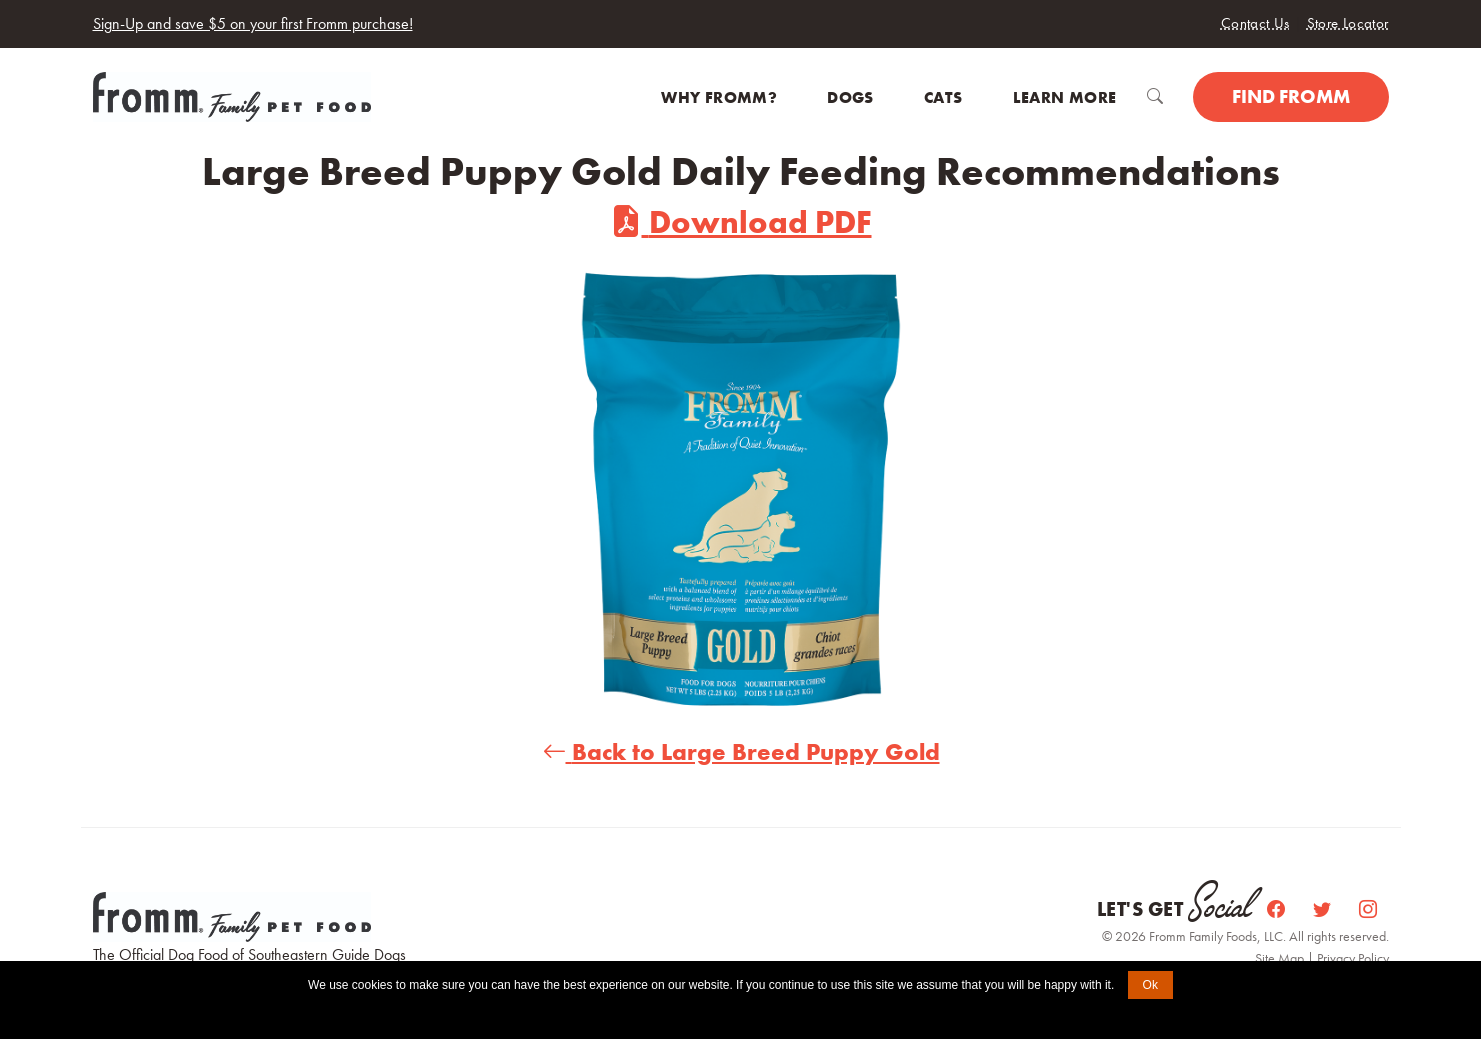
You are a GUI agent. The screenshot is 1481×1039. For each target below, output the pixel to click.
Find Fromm (1291, 96)
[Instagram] (1368, 909)
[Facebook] (1278, 909)
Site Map (1281, 958)
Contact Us (1255, 23)
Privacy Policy (1353, 958)
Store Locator (1348, 23)
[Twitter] (1324, 909)
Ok (1150, 985)
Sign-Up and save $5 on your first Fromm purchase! (253, 23)
